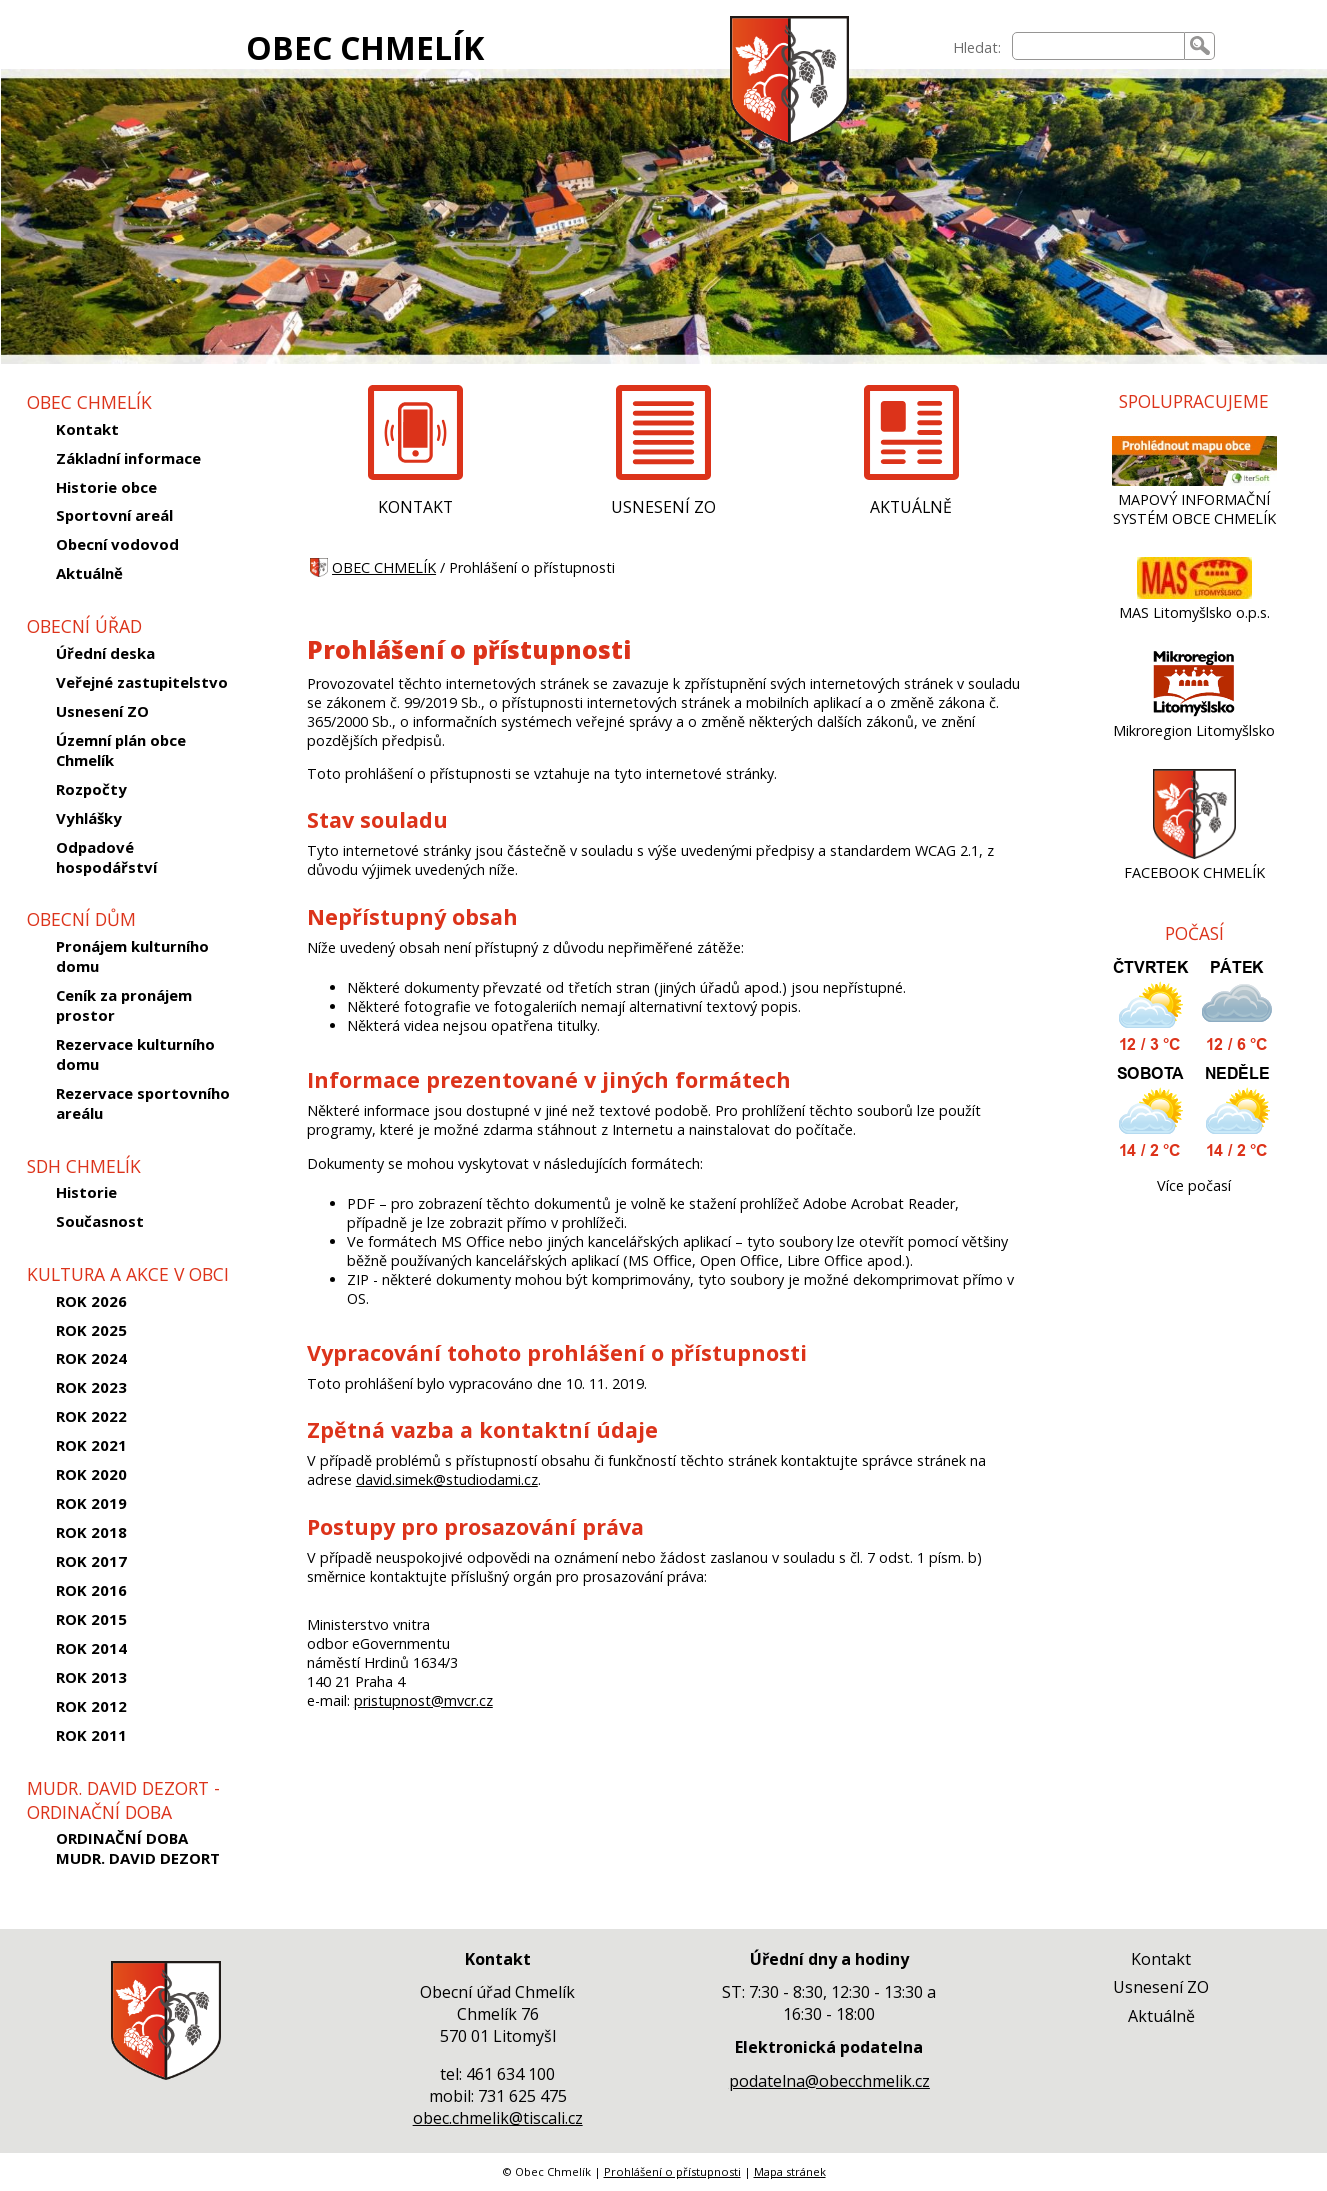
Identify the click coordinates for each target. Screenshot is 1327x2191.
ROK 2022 (91, 1416)
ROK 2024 (91, 1358)
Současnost (100, 1221)
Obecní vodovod (117, 544)
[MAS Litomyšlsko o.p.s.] (1194, 593)
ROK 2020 (91, 1474)
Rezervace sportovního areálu (143, 1103)
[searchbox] (1098, 46)
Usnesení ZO (102, 711)
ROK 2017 (91, 1561)
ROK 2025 (91, 1330)
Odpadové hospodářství (106, 857)
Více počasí (1194, 1185)
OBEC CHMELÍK (365, 47)
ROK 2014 (91, 1648)
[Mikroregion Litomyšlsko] (1194, 711)
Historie (86, 1192)
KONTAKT (415, 507)
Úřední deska (105, 653)
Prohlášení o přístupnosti (672, 2171)
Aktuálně (89, 573)
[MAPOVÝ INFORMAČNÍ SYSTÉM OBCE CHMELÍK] (1194, 480)
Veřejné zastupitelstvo (142, 682)
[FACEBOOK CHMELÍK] (1194, 853)
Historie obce (106, 487)
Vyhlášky (89, 818)
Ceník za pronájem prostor (124, 1005)
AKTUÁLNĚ (911, 507)
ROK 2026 (91, 1301)
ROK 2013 (91, 1677)
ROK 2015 (91, 1619)
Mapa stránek (790, 2171)
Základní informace (128, 458)
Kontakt (87, 429)
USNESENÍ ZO (663, 507)
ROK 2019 (91, 1503)
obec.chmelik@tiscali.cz (498, 2118)
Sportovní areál (114, 515)
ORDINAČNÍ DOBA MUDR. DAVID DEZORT (138, 1848)
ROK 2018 (91, 1532)
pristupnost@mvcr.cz (423, 1700)
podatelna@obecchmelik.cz (829, 2081)
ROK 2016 (91, 1590)
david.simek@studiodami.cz (447, 1479)
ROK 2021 (91, 1445)
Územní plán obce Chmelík (121, 750)
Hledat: (977, 47)
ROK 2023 (91, 1387)
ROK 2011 (91, 1735)
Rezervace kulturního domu (135, 1054)
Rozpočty (91, 789)
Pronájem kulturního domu (132, 956)
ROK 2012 (91, 1706)
